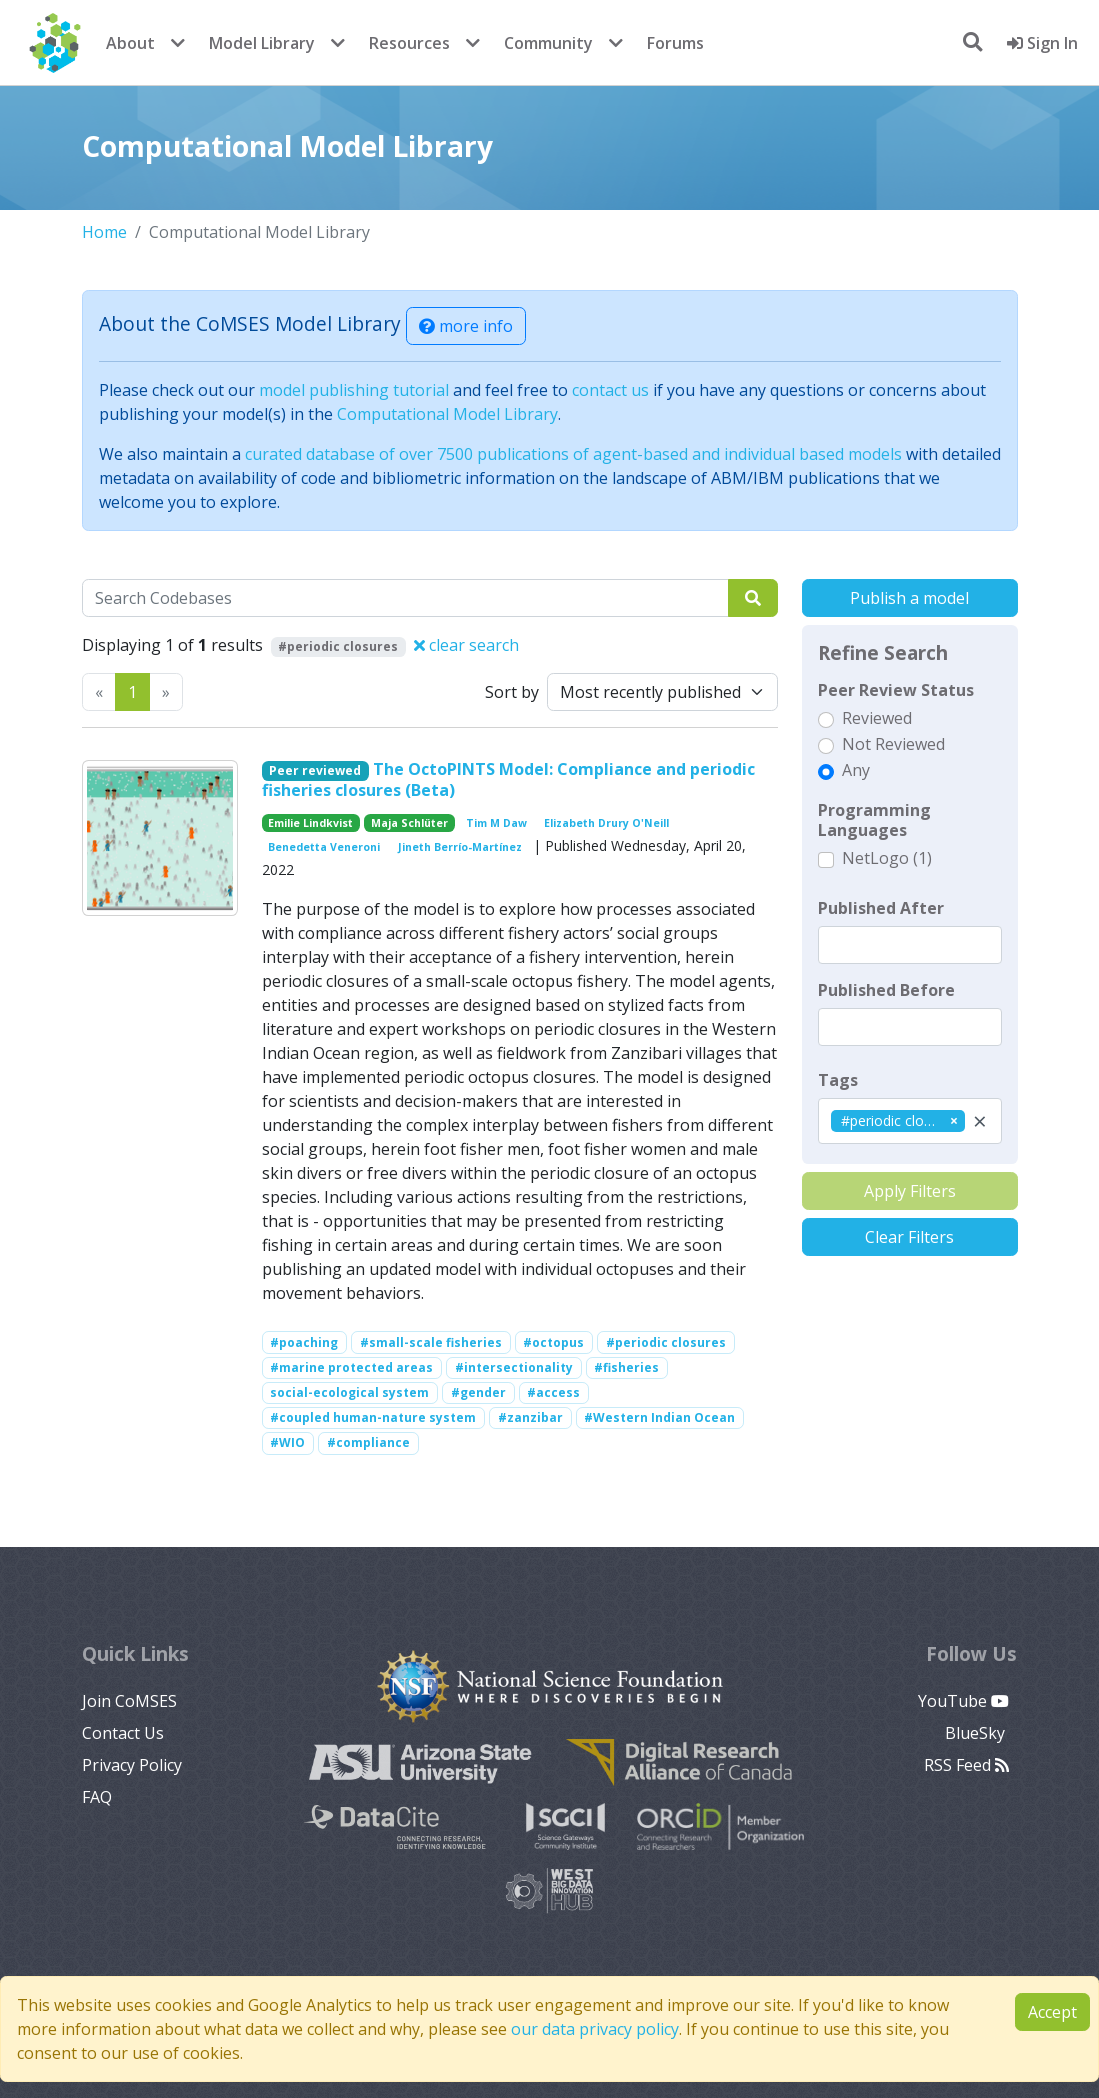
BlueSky (977, 1733)
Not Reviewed (893, 744)
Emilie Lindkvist (310, 823)
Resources (409, 43)
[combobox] (910, 1121)
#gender (478, 1392)
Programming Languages (874, 820)
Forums (675, 43)
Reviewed (877, 718)
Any (856, 770)
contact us (610, 390)
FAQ (97, 1797)
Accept (1052, 2012)
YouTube (963, 1701)
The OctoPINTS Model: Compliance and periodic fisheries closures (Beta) (509, 779)
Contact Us (123, 1733)
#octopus (553, 1342)
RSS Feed (966, 1765)
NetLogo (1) (887, 858)
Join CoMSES (129, 1701)
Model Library (262, 43)
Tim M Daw (496, 823)
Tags (838, 1080)
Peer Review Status (896, 690)
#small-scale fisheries (431, 1342)
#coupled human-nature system (373, 1417)
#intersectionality (514, 1367)
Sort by (512, 692)
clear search (466, 645)
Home (104, 232)
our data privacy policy (595, 2029)
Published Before (886, 990)
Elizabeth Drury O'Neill (606, 823)
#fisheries (626, 1367)
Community (548, 43)
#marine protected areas (351, 1367)
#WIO (287, 1442)
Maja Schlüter (409, 823)
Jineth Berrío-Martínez (460, 847)
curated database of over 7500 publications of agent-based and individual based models (573, 454)
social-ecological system (349, 1392)
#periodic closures (666, 1342)
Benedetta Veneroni (324, 847)
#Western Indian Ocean (659, 1417)
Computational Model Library (447, 414)
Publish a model (909, 598)
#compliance (368, 1442)
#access (553, 1392)
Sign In (1042, 43)
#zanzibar (530, 1417)
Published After (881, 908)
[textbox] (910, 945)
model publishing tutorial (354, 390)
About (130, 43)
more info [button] (466, 326)
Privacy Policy (132, 1765)
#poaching (304, 1342)
